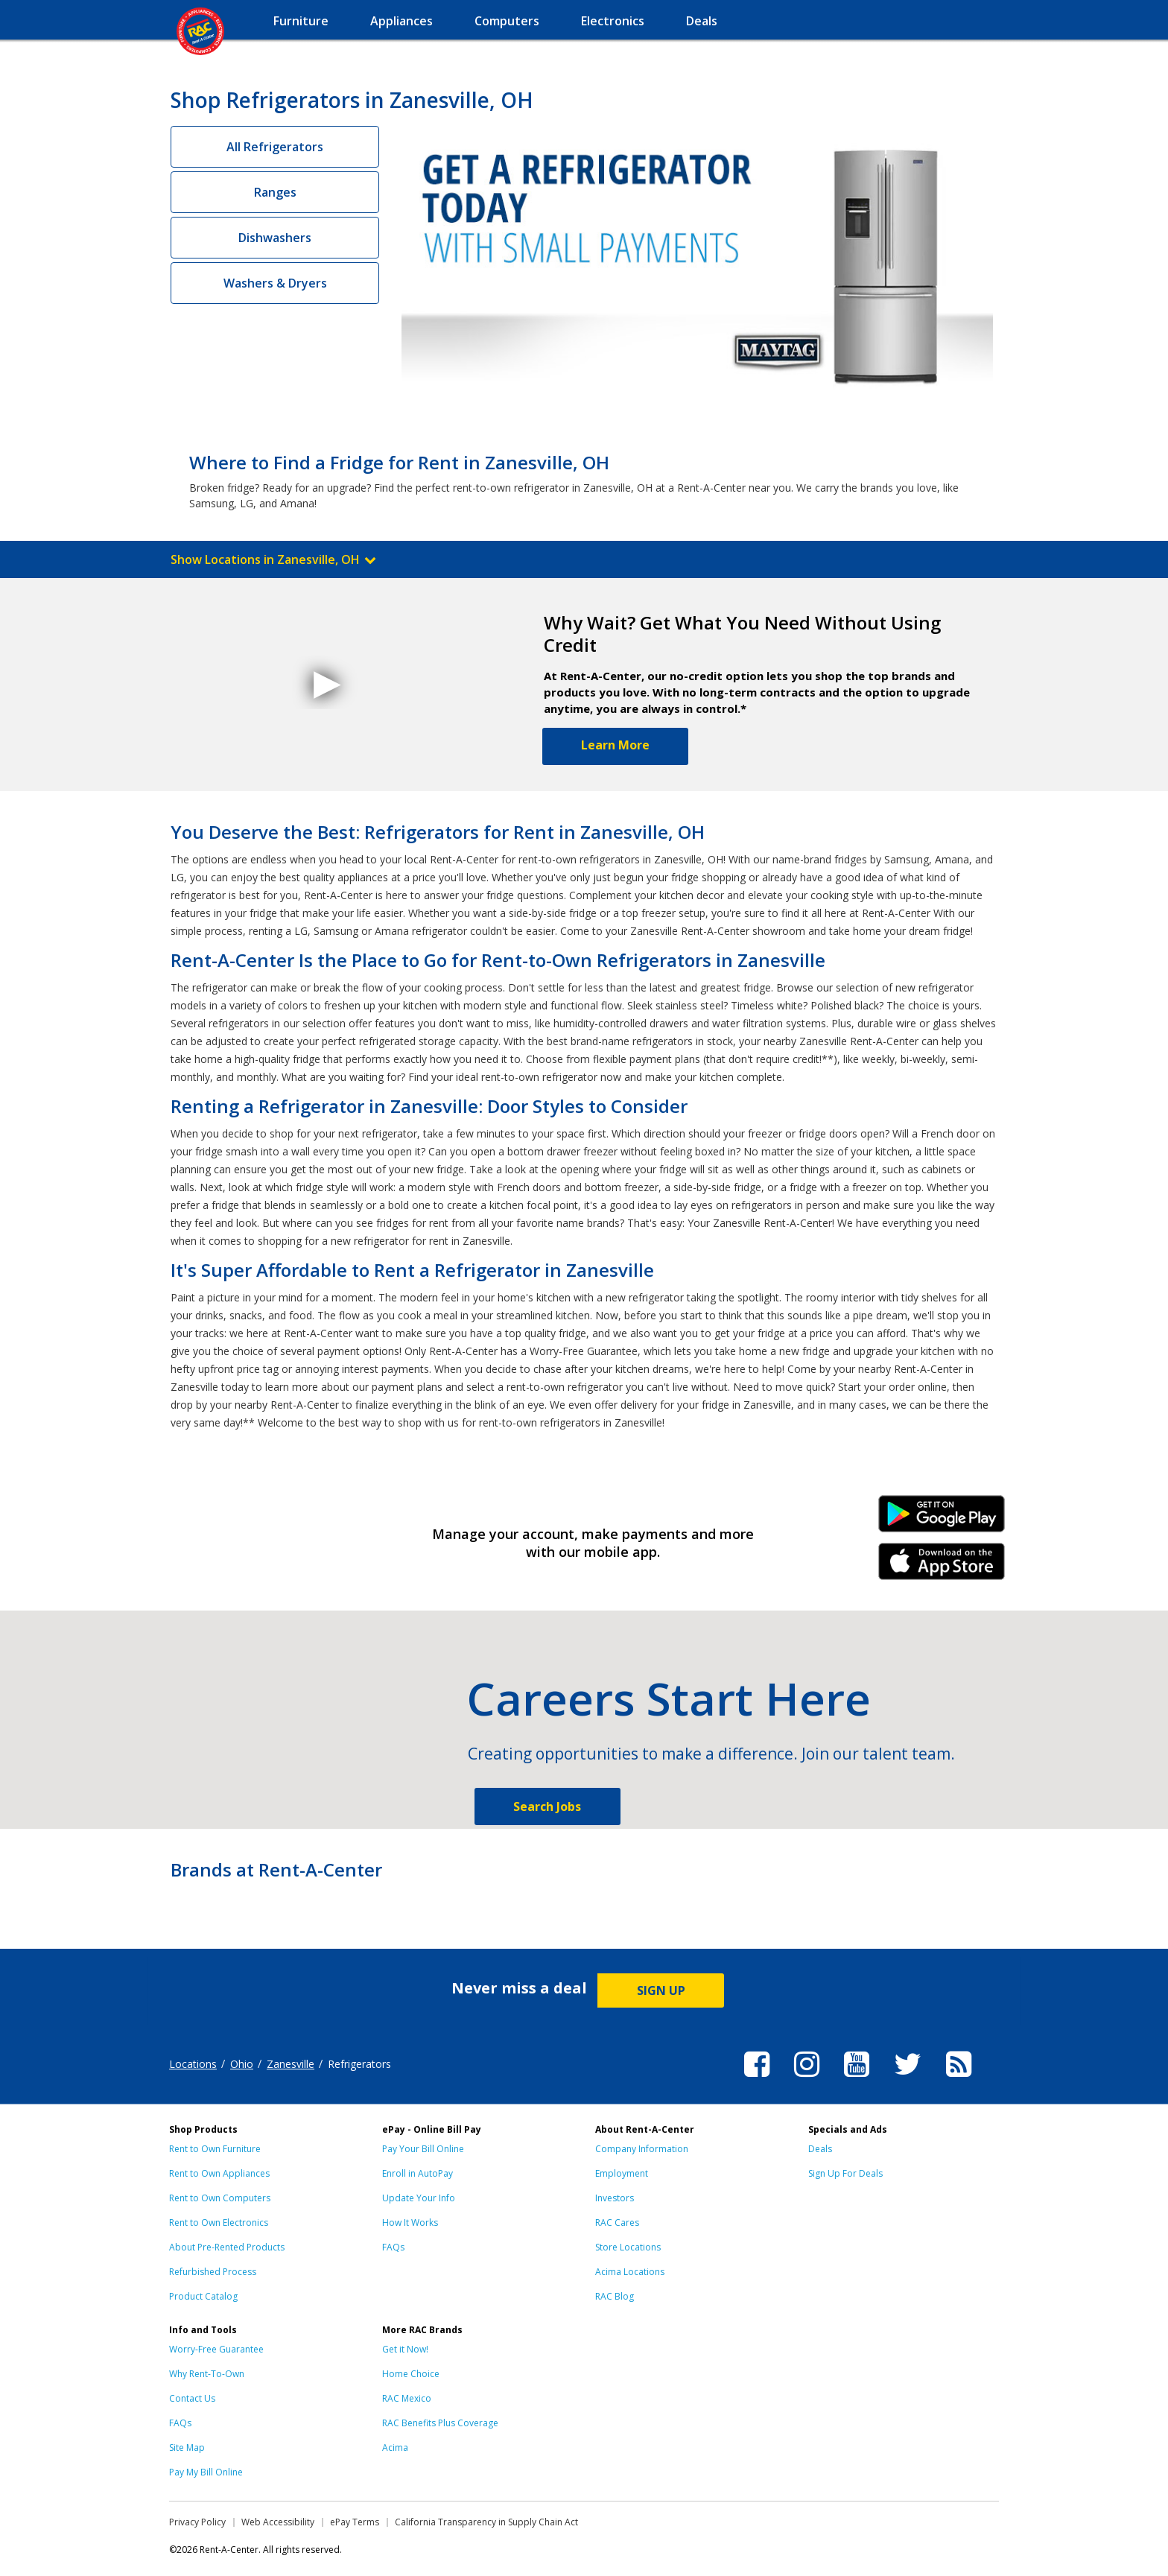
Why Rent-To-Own (206, 2373)
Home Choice (410, 2373)
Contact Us (192, 2398)
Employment (621, 2173)
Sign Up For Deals (845, 2173)
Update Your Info (418, 2198)
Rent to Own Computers (219, 2198)
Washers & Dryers (275, 283)
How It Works (410, 2222)
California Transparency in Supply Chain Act (486, 2522)
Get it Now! (405, 2349)
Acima (395, 2447)
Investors (614, 2198)
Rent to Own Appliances (219, 2173)
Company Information (641, 2148)
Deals (820, 2148)
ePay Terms (354, 2522)
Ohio (241, 2064)
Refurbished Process (212, 2271)
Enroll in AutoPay (417, 2173)
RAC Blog (614, 2296)
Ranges (275, 192)
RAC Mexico (406, 2398)
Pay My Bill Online (206, 2472)
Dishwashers (274, 237)
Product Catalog (203, 2296)
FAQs (393, 2247)
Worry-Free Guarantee (216, 2349)
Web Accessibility (277, 2522)
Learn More (615, 745)
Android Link (942, 1519)
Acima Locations (629, 2271)
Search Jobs (547, 1806)
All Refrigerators (274, 147)
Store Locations (628, 2247)
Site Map (187, 2447)
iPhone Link (942, 1566)
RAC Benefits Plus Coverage (440, 2423)
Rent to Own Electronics (218, 2222)
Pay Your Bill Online (423, 2148)
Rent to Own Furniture (215, 2148)
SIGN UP (661, 1990)
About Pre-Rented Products (227, 2247)
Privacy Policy (197, 2522)
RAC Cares (617, 2222)
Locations (193, 2064)
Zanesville (290, 2064)
